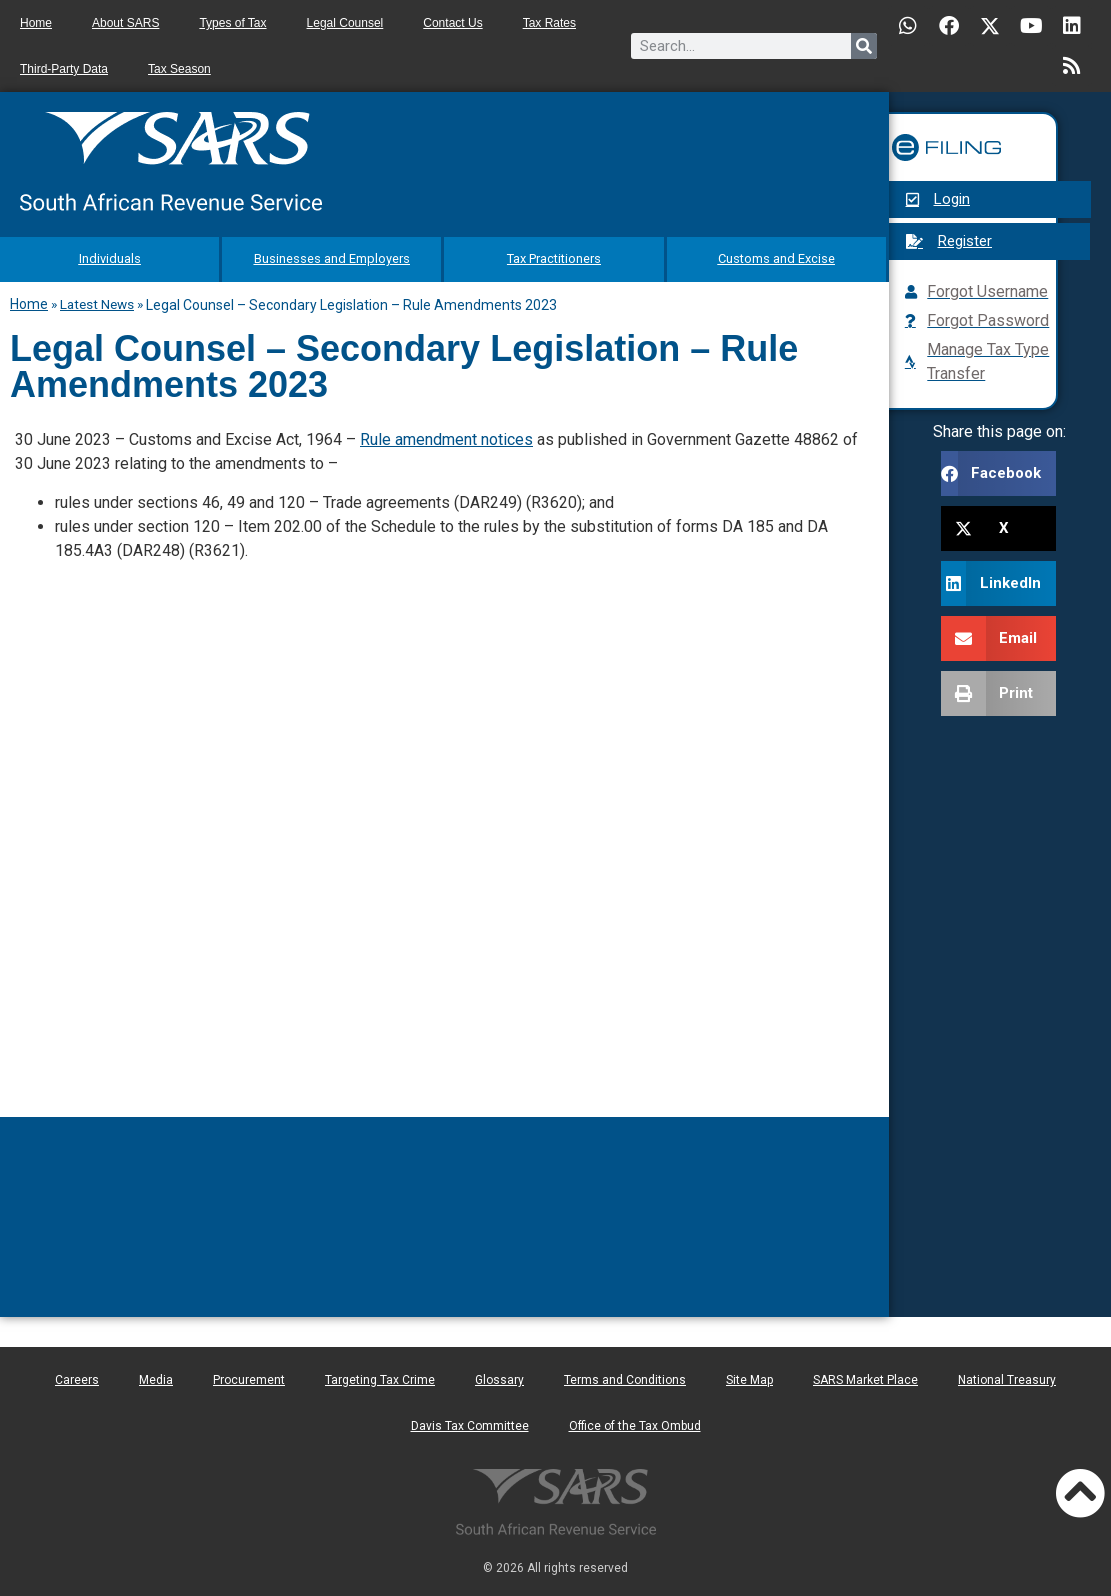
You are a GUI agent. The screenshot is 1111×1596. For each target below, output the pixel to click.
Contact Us (452, 23)
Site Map (749, 1375)
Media (156, 1375)
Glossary (499, 1375)
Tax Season (179, 69)
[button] (998, 473)
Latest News (97, 299)
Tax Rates (549, 23)
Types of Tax (232, 23)
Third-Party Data (64, 69)
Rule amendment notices (446, 434)
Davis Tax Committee (470, 1421)
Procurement (249, 1375)
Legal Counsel (345, 23)
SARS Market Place (865, 1375)
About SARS (125, 23)
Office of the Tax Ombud (635, 1421)
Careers (77, 1375)
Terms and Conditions (625, 1375)
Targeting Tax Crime (380, 1375)
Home (36, 23)
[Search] (864, 46)
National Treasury (1007, 1375)
